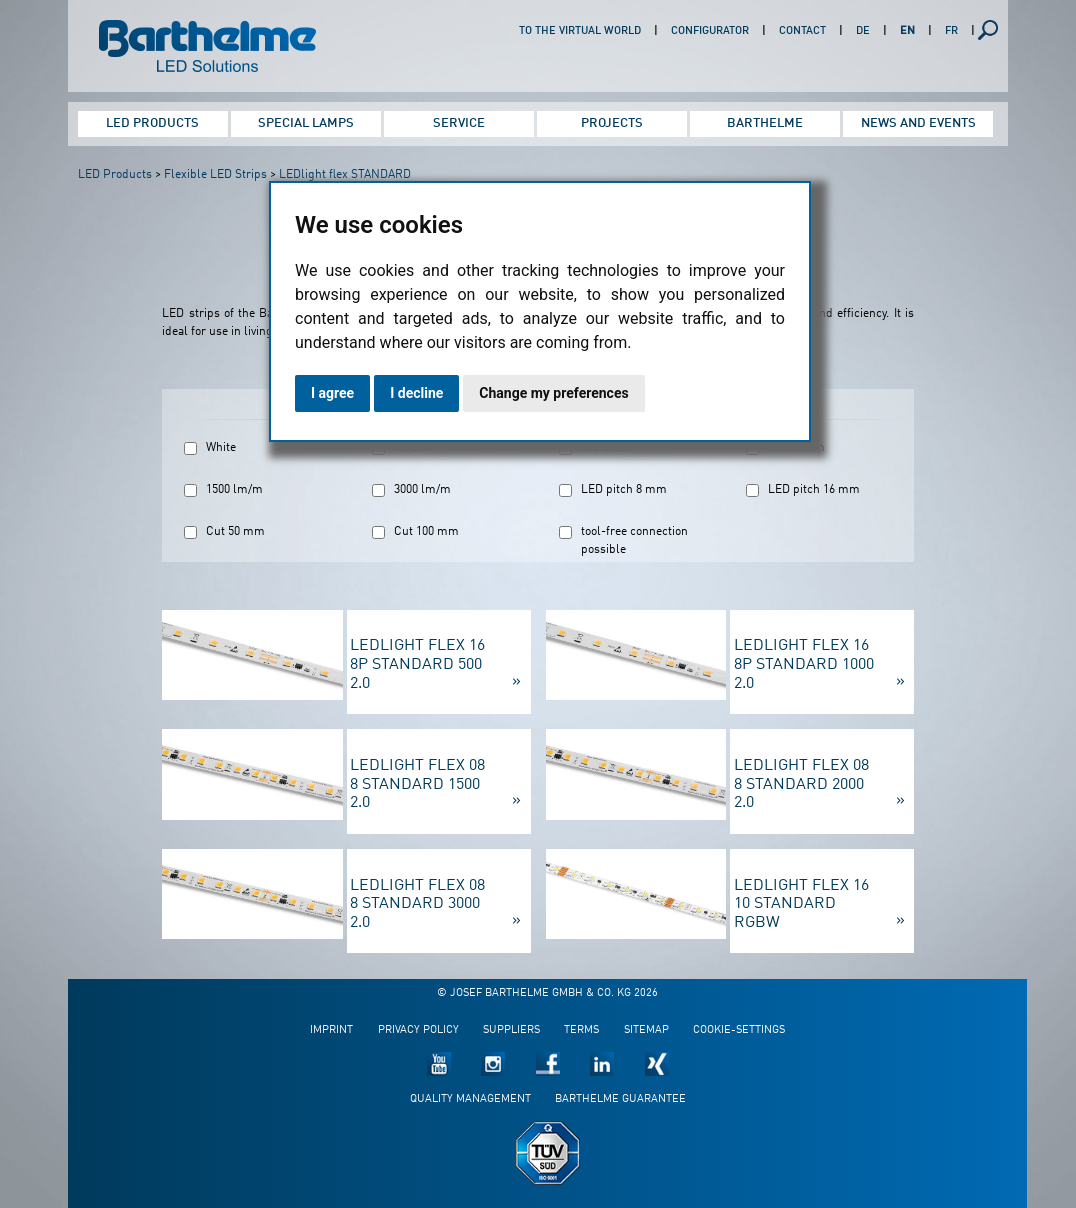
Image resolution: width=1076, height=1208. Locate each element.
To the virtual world (580, 31)
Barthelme (765, 123)
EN (907, 31)
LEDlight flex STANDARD (345, 175)
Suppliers (511, 1030)
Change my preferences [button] (553, 393)
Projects (612, 123)
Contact (802, 31)
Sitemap (646, 1030)
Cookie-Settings (739, 1030)
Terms (581, 1030)
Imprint (331, 1030)
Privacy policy (418, 1030)
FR (951, 31)
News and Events (918, 123)
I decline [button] (416, 393)
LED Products (152, 123)
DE (863, 31)
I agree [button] (332, 393)
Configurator (710, 31)
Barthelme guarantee (620, 1099)
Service (459, 123)
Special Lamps (306, 123)
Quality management (470, 1099)
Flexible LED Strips (215, 175)
